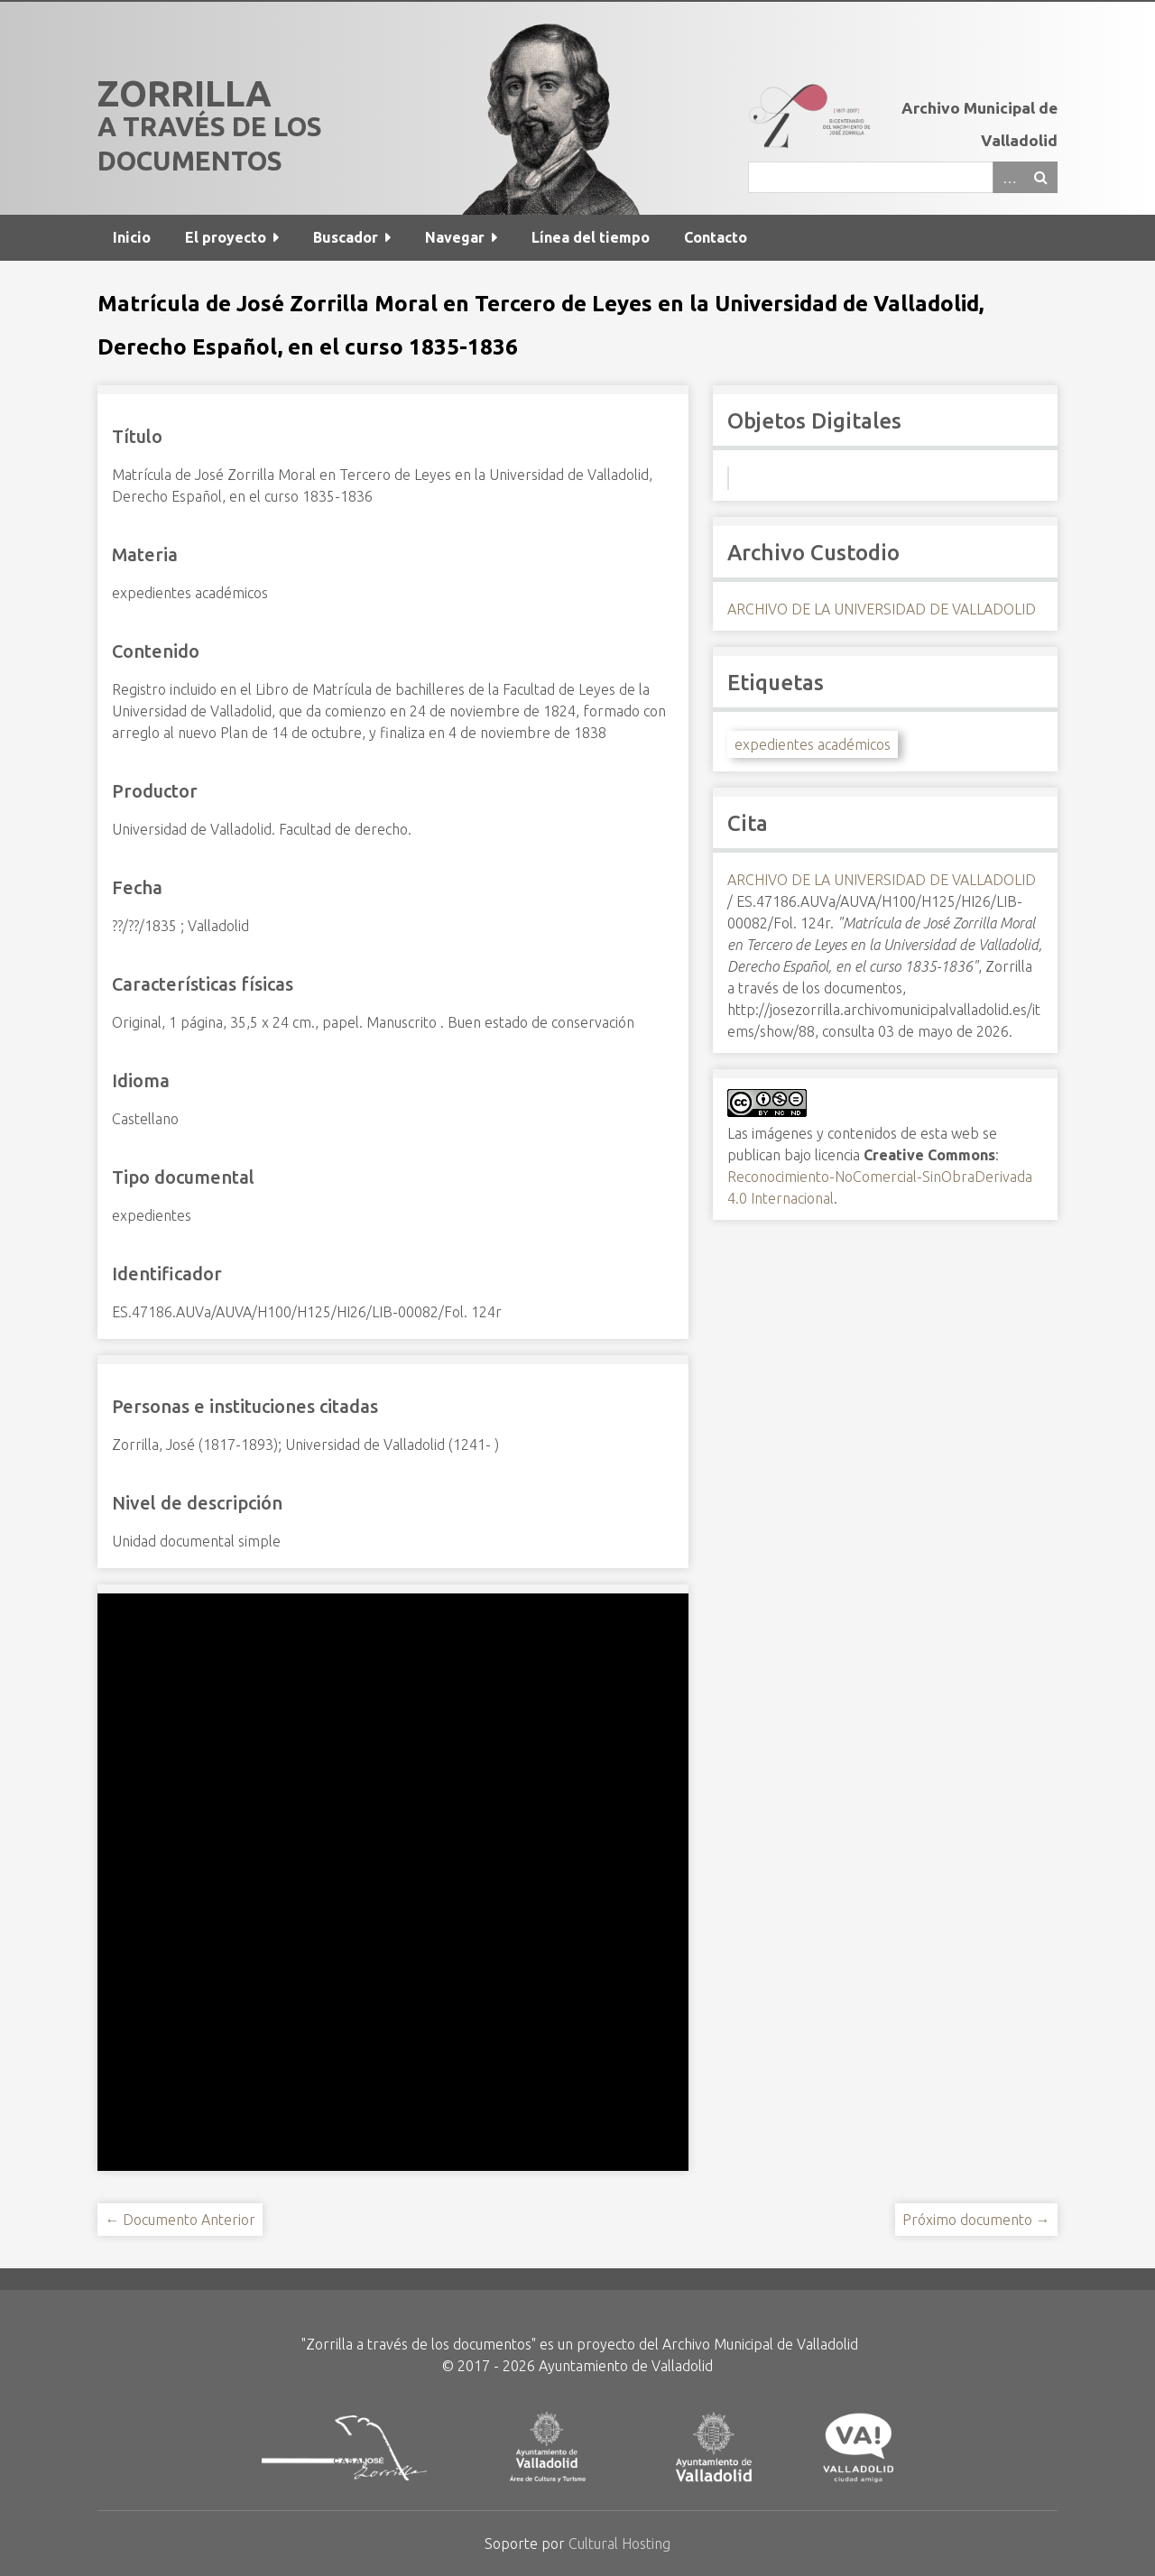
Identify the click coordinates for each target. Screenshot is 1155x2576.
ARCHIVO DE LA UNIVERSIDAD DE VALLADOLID (881, 609)
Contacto (715, 237)
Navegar (455, 237)
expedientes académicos (813, 744)
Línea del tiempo (590, 237)
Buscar (1041, 177)
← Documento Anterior (180, 2219)
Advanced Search (1009, 177)
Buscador (345, 237)
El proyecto (225, 237)
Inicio (132, 237)
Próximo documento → (976, 2219)
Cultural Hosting (619, 2543)
